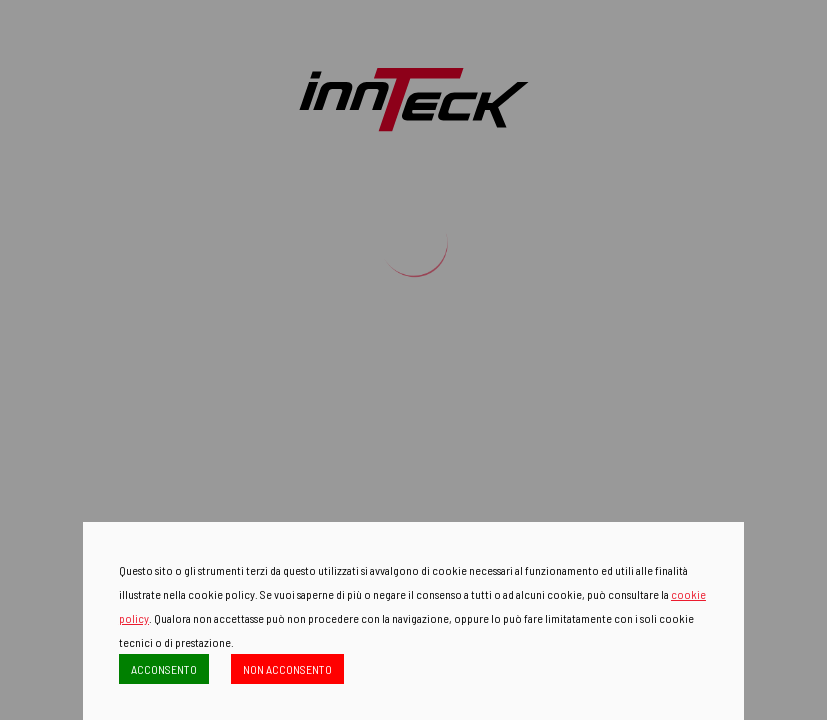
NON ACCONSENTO (287, 669)
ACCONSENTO (164, 669)
